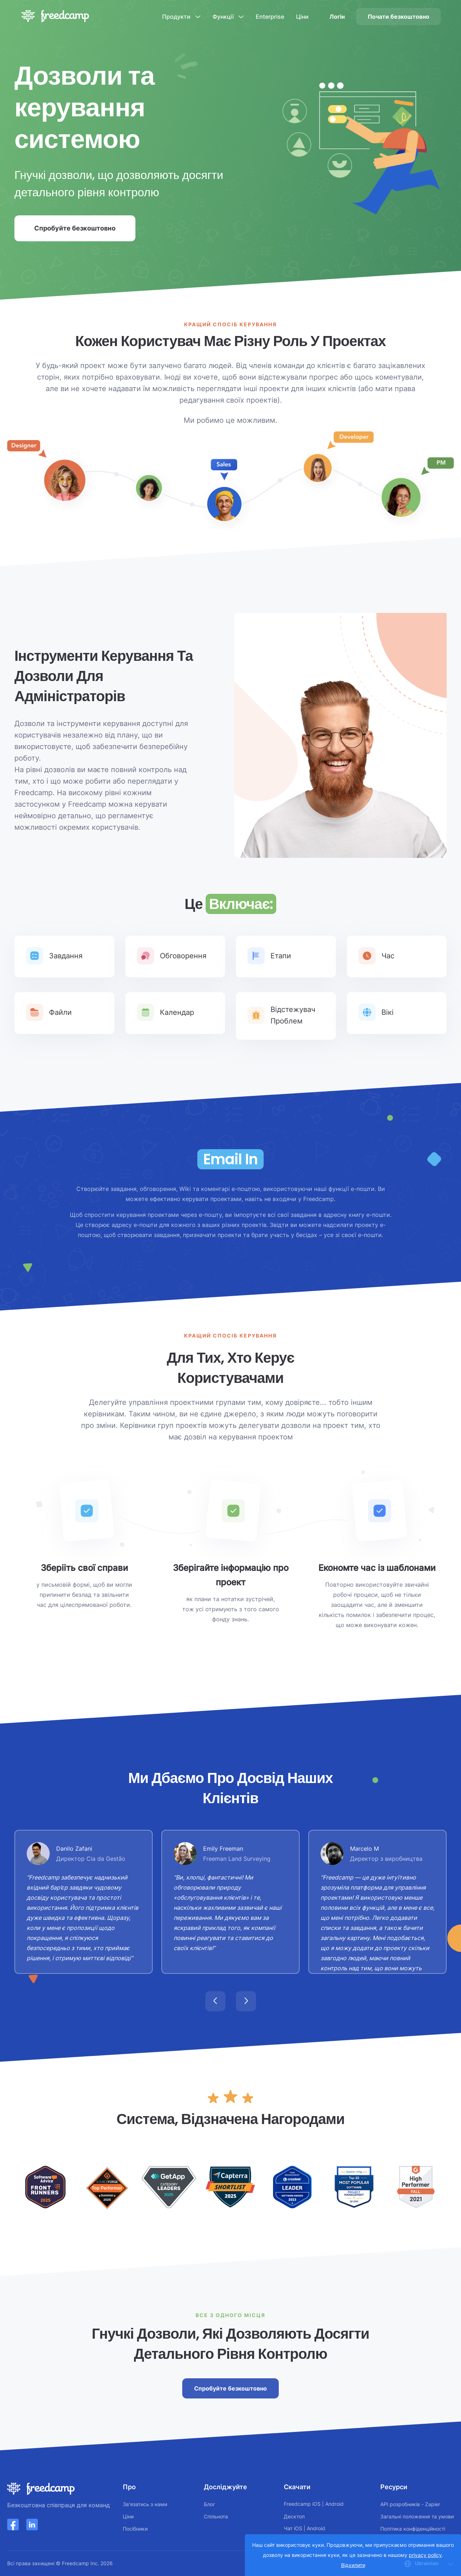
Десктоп (294, 2516)
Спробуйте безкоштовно (75, 228)
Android (334, 2504)
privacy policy (425, 2555)
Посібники (135, 2529)
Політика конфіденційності (412, 2529)
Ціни (302, 16)
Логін (337, 16)
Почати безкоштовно (398, 16)
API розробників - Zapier (410, 2504)
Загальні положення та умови (417, 2516)
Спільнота (216, 2516)
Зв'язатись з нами (145, 2504)
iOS (316, 2504)
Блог (209, 2504)
